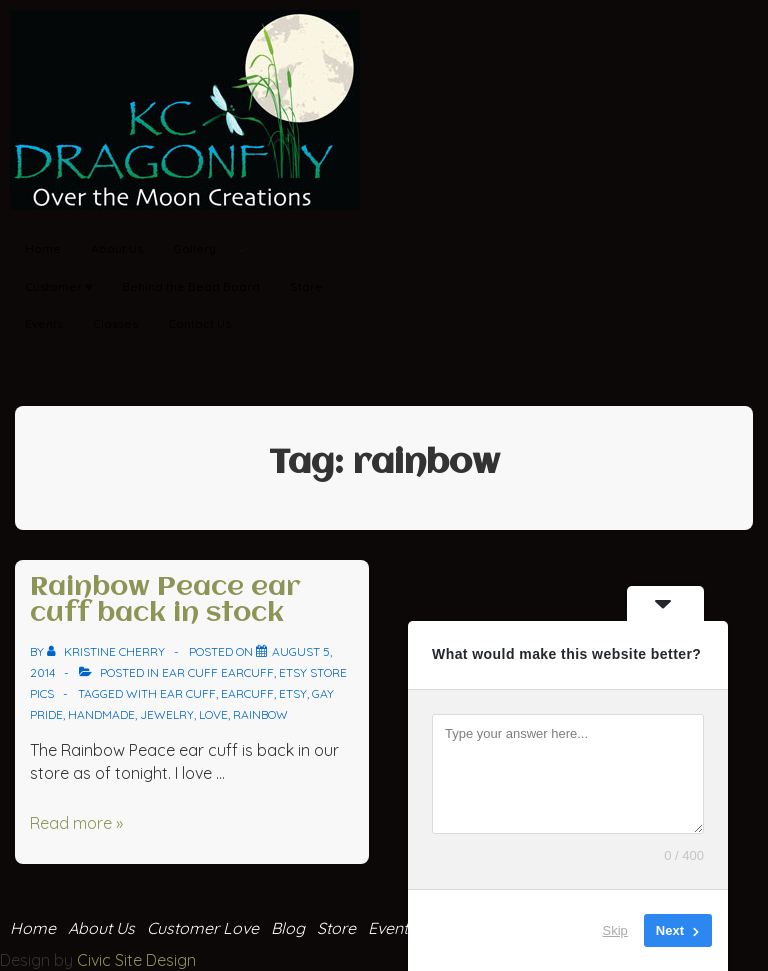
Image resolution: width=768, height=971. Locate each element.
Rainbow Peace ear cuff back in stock (165, 601)
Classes (115, 323)
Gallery (218, 249)
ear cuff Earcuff (218, 672)
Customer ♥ (58, 286)
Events (44, 323)
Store (306, 286)
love (213, 714)
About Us (117, 248)
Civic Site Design (136, 960)
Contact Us (199, 323)
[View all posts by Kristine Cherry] (107, 651)
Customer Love (203, 928)
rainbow (260, 714)
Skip (615, 930)
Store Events (366, 928)
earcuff (247, 693)
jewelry (167, 714)
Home (43, 248)
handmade (101, 714)
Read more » (76, 823)
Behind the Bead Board (191, 286)
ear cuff (188, 693)
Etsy (293, 693)
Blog (288, 928)
